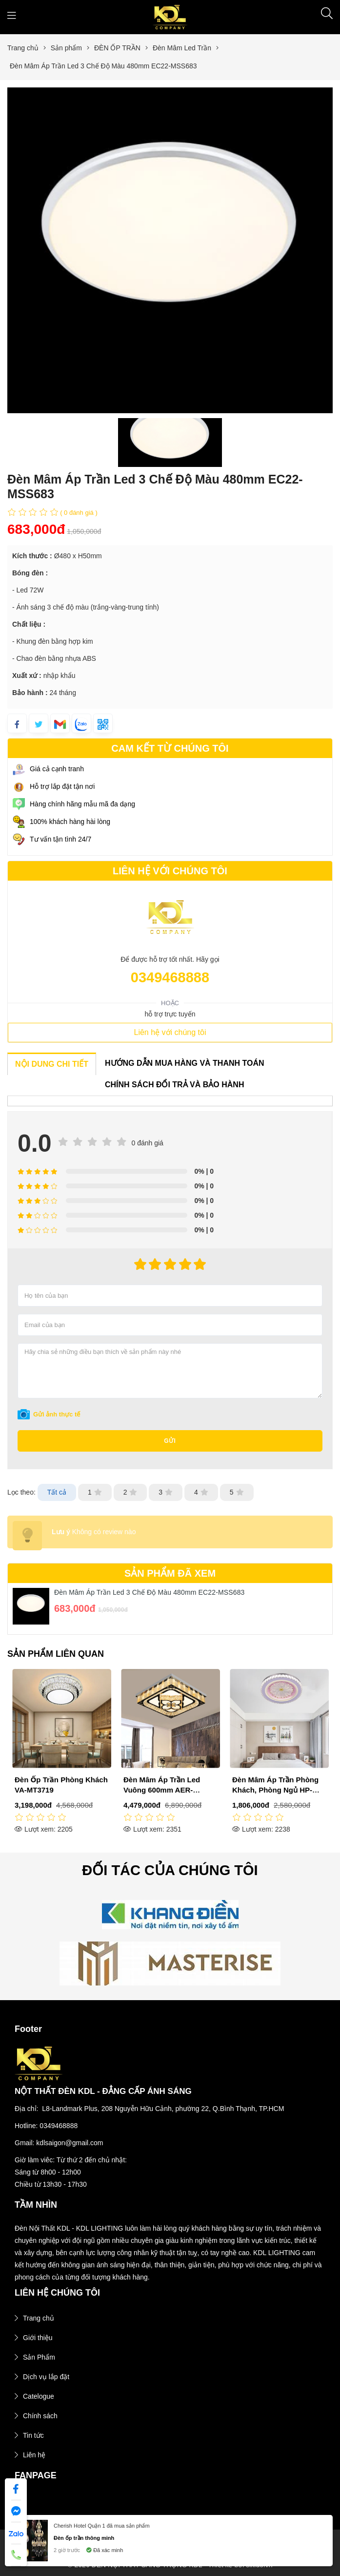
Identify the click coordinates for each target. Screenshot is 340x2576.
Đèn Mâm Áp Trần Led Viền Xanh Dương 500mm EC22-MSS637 (61, 1789)
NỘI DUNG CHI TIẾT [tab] (51, 1064)
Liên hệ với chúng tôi (170, 1032)
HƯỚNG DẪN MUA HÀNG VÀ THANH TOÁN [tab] (184, 1063)
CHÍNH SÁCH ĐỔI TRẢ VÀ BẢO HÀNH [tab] (174, 1084)
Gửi (170, 1440)
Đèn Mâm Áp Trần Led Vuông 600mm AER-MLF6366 (270, 1789)
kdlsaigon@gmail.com (69, 2143)
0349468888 (170, 977)
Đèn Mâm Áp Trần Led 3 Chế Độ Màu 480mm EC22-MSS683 (149, 1592)
